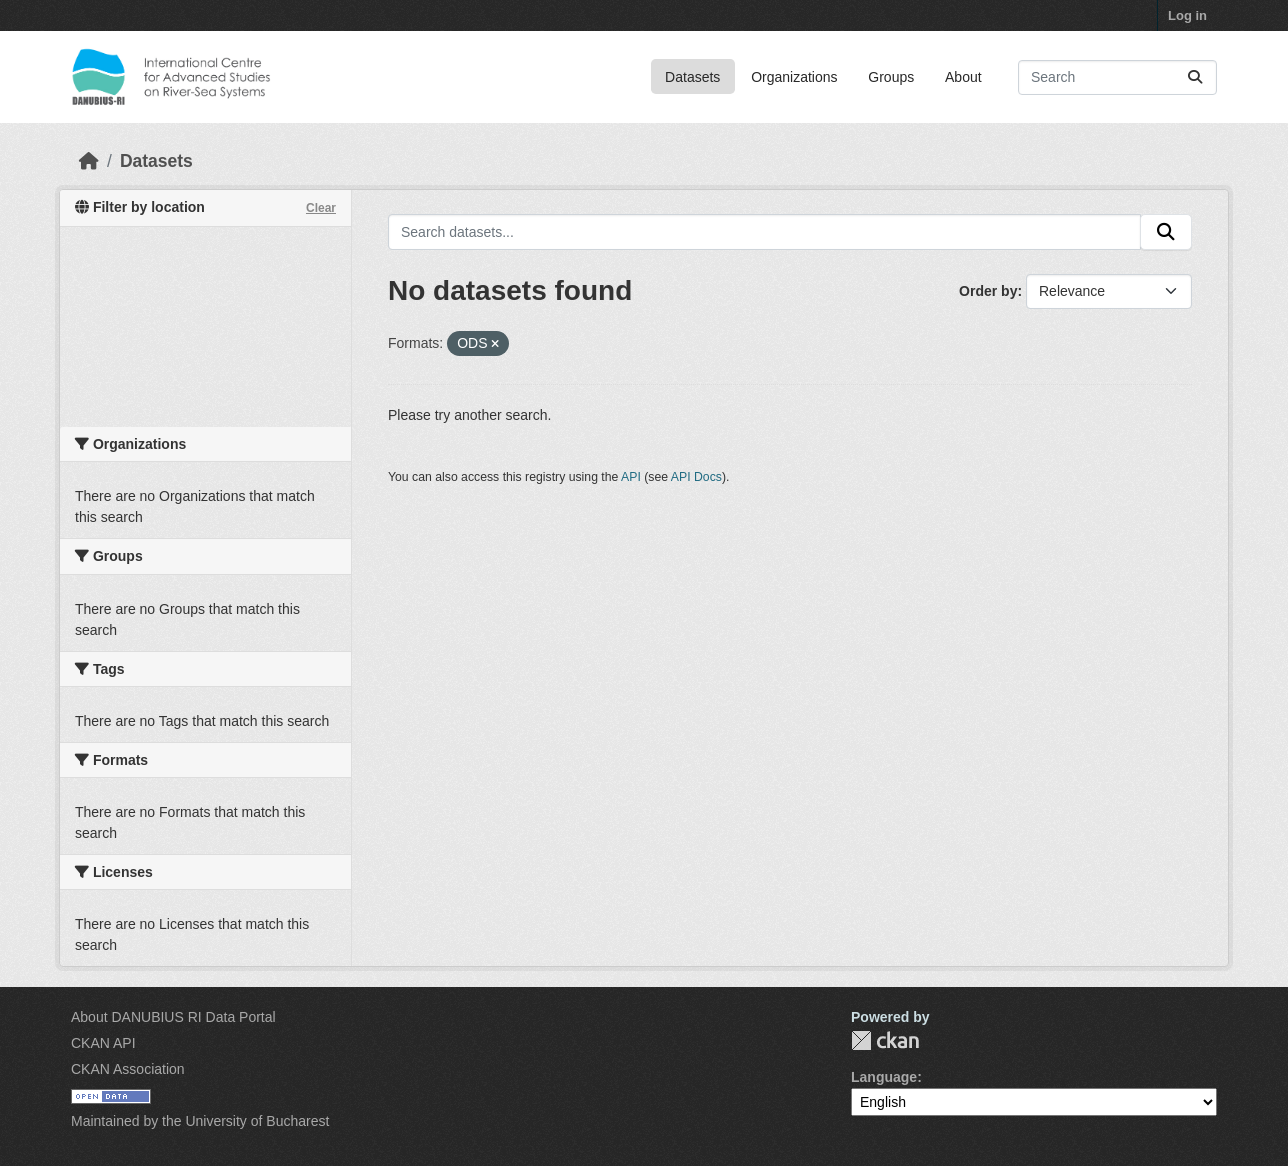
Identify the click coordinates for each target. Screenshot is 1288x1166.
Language (884, 1077)
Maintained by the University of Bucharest (200, 1121)
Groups (891, 77)
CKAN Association (128, 1069)
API (631, 477)
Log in (1187, 15)
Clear (321, 208)
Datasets (692, 77)
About (963, 77)
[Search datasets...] (1117, 77)
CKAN (885, 1040)
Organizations (794, 77)
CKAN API (103, 1043)
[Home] (89, 161)
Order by (988, 291)
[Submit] (1195, 77)
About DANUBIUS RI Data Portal (173, 1017)
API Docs (696, 477)
